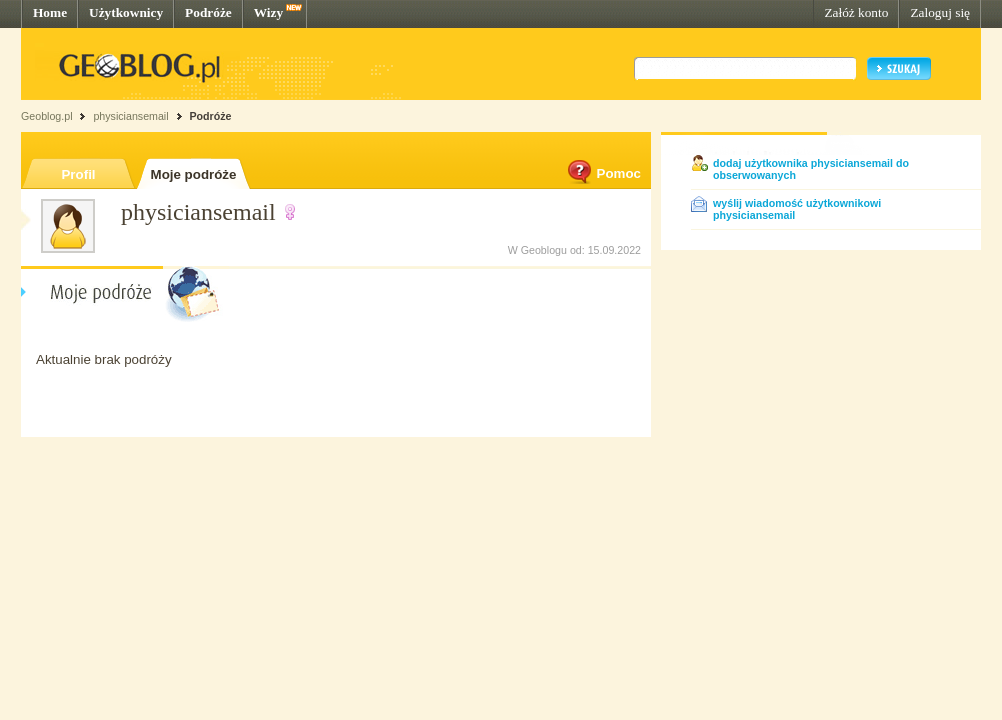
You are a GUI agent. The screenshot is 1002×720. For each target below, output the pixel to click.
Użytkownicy (126, 12)
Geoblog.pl (47, 116)
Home (50, 12)
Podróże (208, 12)
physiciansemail (130, 116)
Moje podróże (194, 174)
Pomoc (603, 173)
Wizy (268, 12)
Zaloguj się (940, 12)
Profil (78, 174)
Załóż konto (856, 12)
